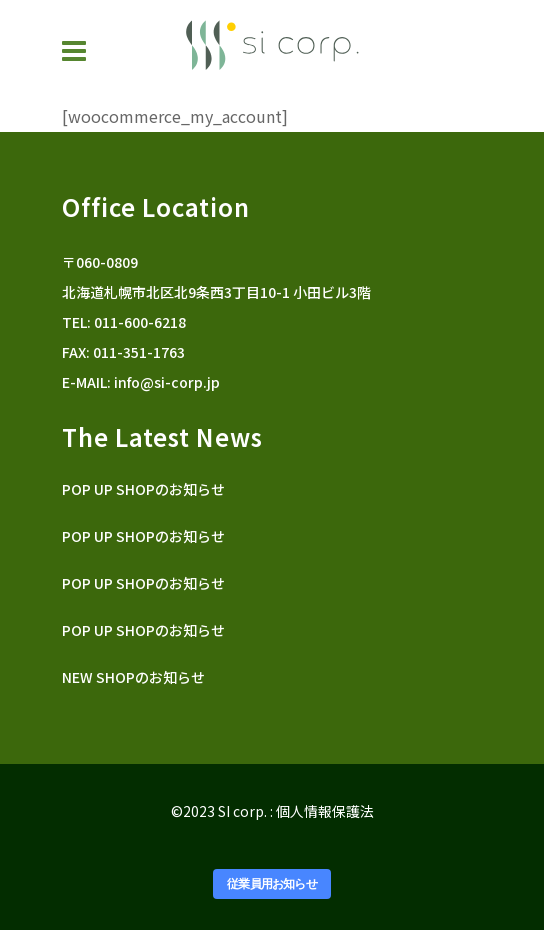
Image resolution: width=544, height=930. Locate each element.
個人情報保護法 (325, 811)
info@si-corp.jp (167, 382)
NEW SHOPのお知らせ (133, 677)
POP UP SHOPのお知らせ (143, 489)
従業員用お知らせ (272, 884)
